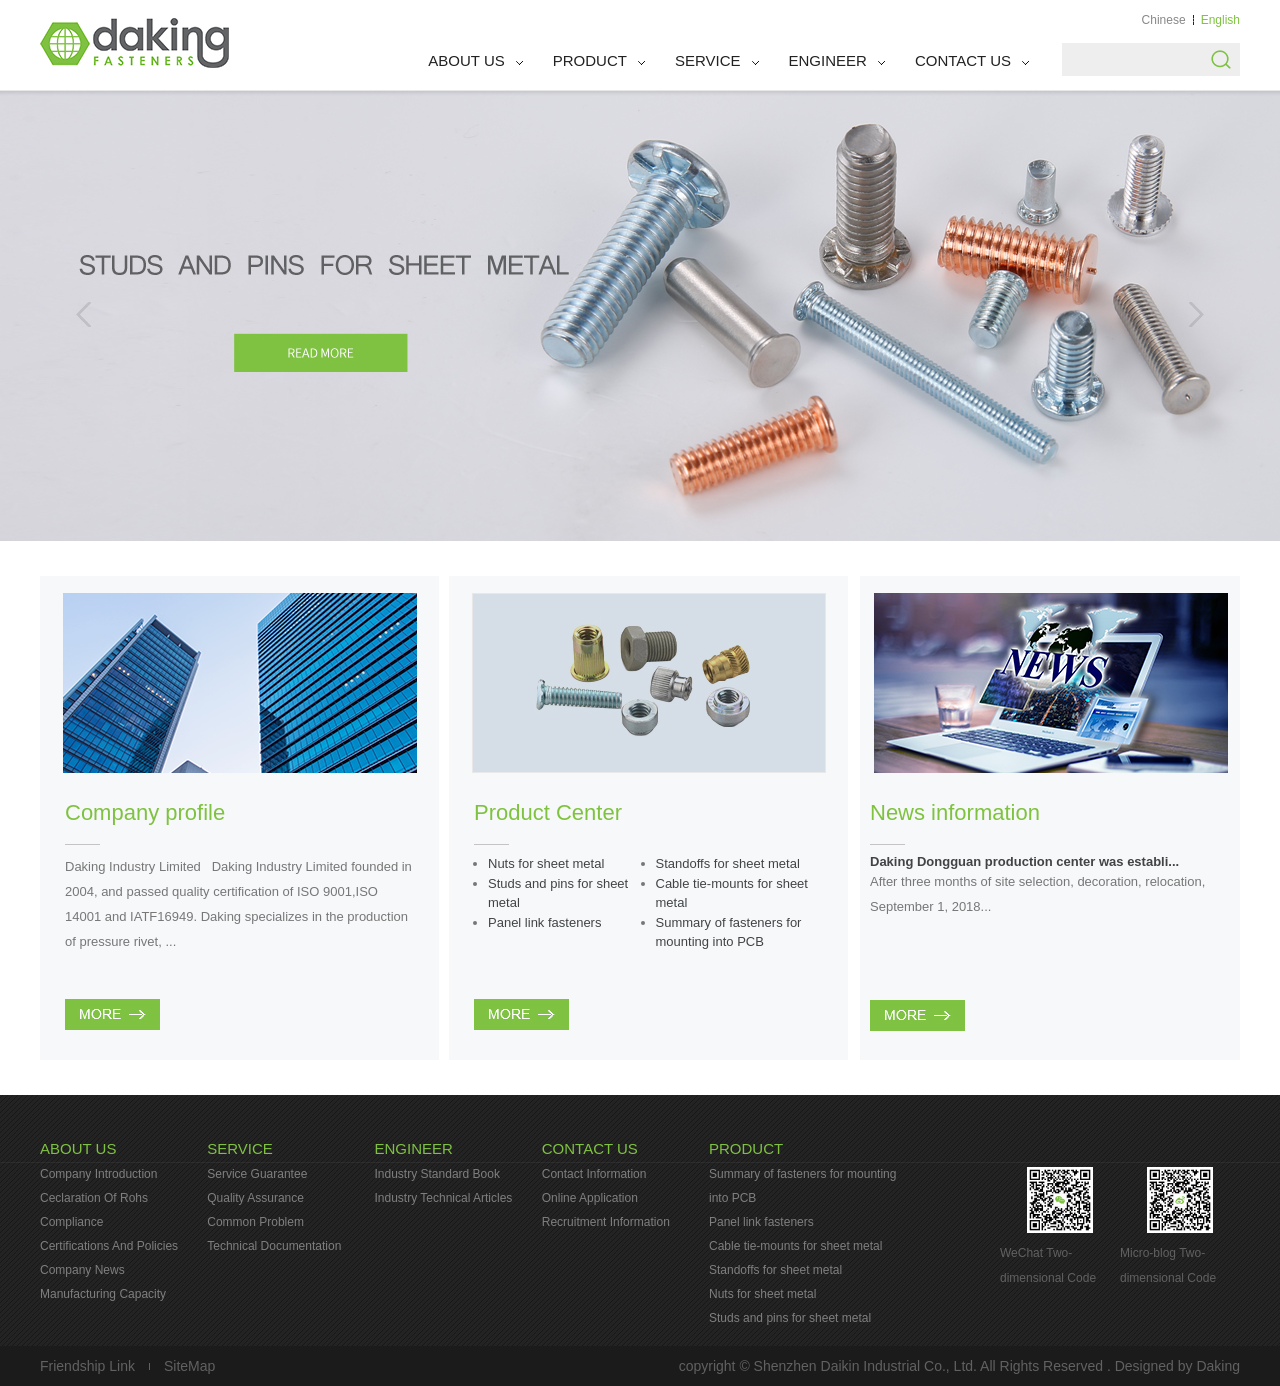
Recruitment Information (606, 1222)
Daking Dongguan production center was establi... (1024, 861)
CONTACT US (963, 60)
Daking (1218, 1366)
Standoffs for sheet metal (728, 863)
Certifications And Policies (109, 1246)
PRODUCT (590, 60)
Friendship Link (87, 1366)
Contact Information (594, 1174)
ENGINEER (828, 60)
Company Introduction (98, 1174)
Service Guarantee (257, 1174)
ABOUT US (466, 60)
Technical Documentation (274, 1246)
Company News (82, 1270)
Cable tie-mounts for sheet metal (795, 1246)
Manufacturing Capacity (103, 1294)
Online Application (590, 1198)
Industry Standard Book (437, 1174)
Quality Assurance (255, 1198)
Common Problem (255, 1222)
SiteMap (189, 1366)
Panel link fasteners (544, 922)
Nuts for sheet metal (546, 863)
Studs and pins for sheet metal (790, 1318)
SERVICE (708, 60)
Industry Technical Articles (444, 1198)
